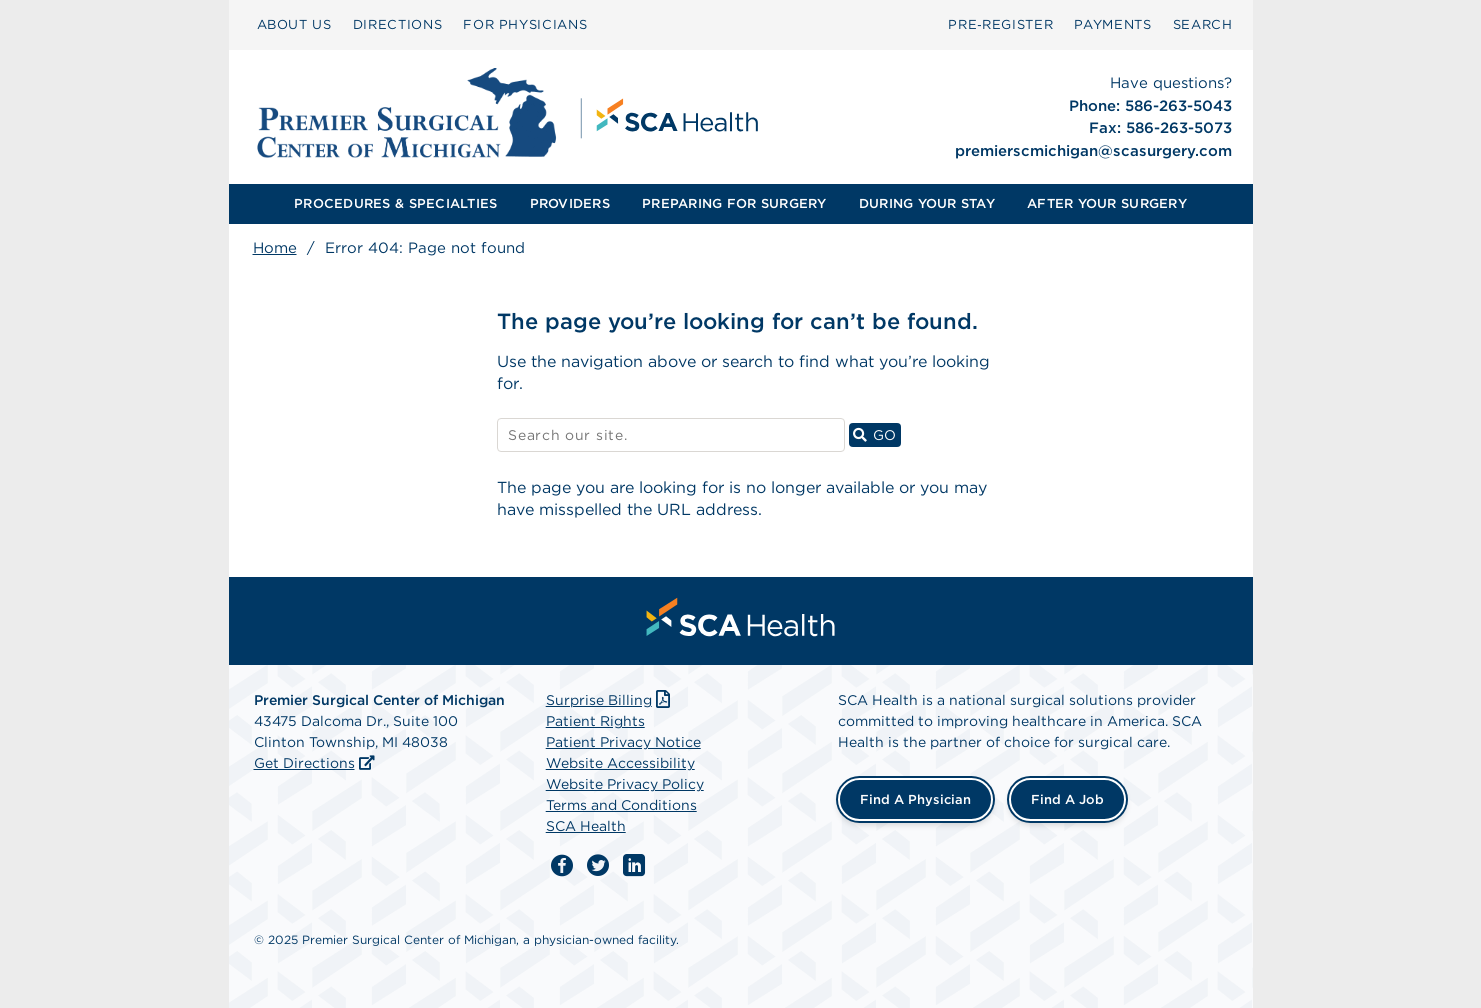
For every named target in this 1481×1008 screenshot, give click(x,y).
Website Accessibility (620, 763)
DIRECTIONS (398, 24)
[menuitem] (294, 25)
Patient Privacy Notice (623, 742)
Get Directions (304, 763)
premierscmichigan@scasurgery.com (1093, 151)
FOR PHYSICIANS (525, 24)
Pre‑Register (1000, 24)
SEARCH (1203, 24)
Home (275, 248)
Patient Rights (595, 721)
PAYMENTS (1112, 24)
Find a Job (1067, 799)
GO (877, 434)
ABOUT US (294, 24)
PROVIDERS (570, 203)
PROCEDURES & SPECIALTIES (395, 203)
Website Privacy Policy (625, 784)
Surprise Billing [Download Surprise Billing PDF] (610, 700)
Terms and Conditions (621, 805)
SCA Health (586, 826)
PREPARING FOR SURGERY (734, 203)
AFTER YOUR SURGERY (1107, 203)
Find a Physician (915, 799)
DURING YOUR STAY (927, 203)
